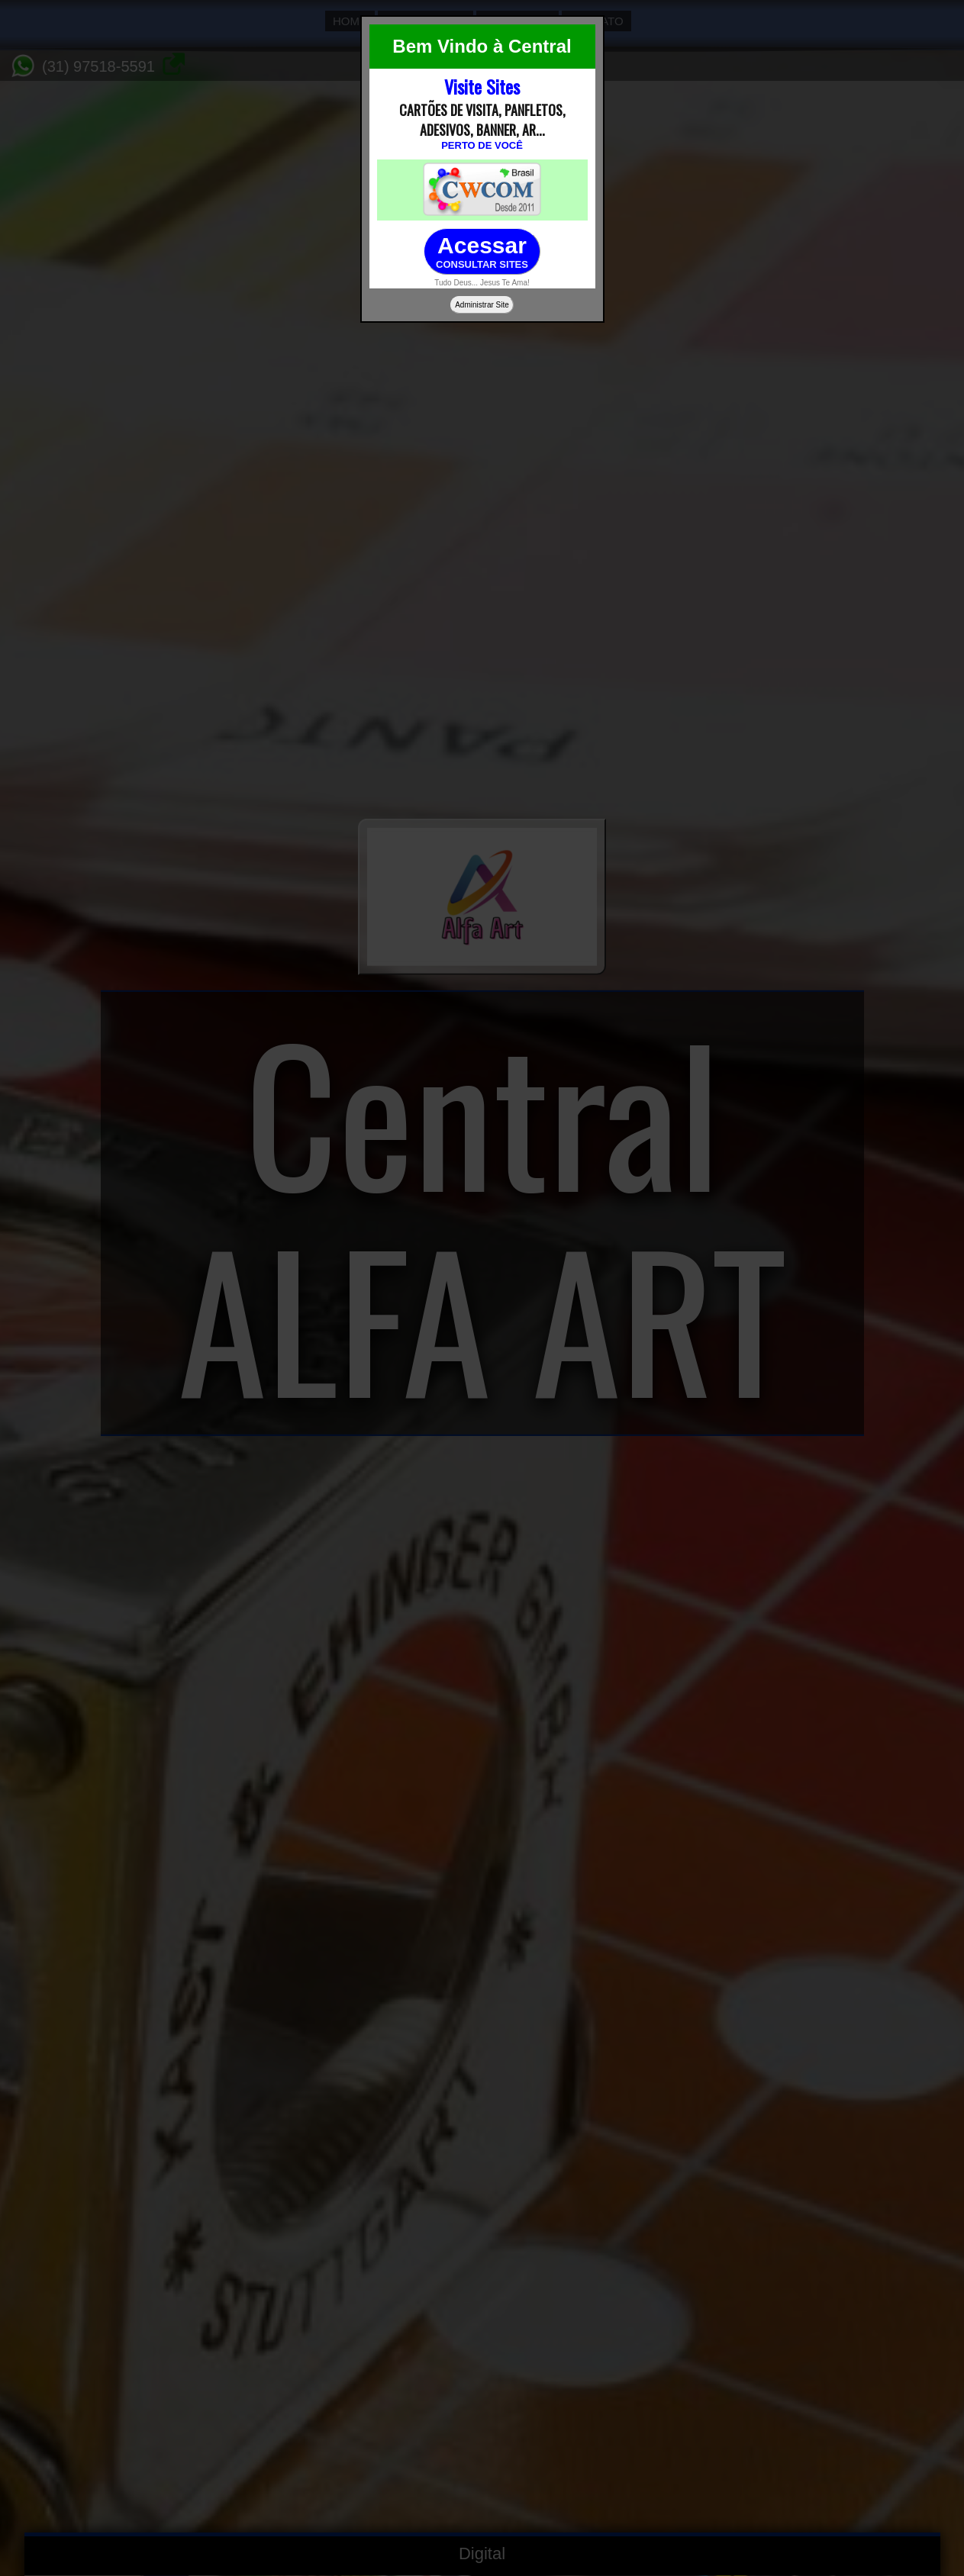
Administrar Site (482, 305)
